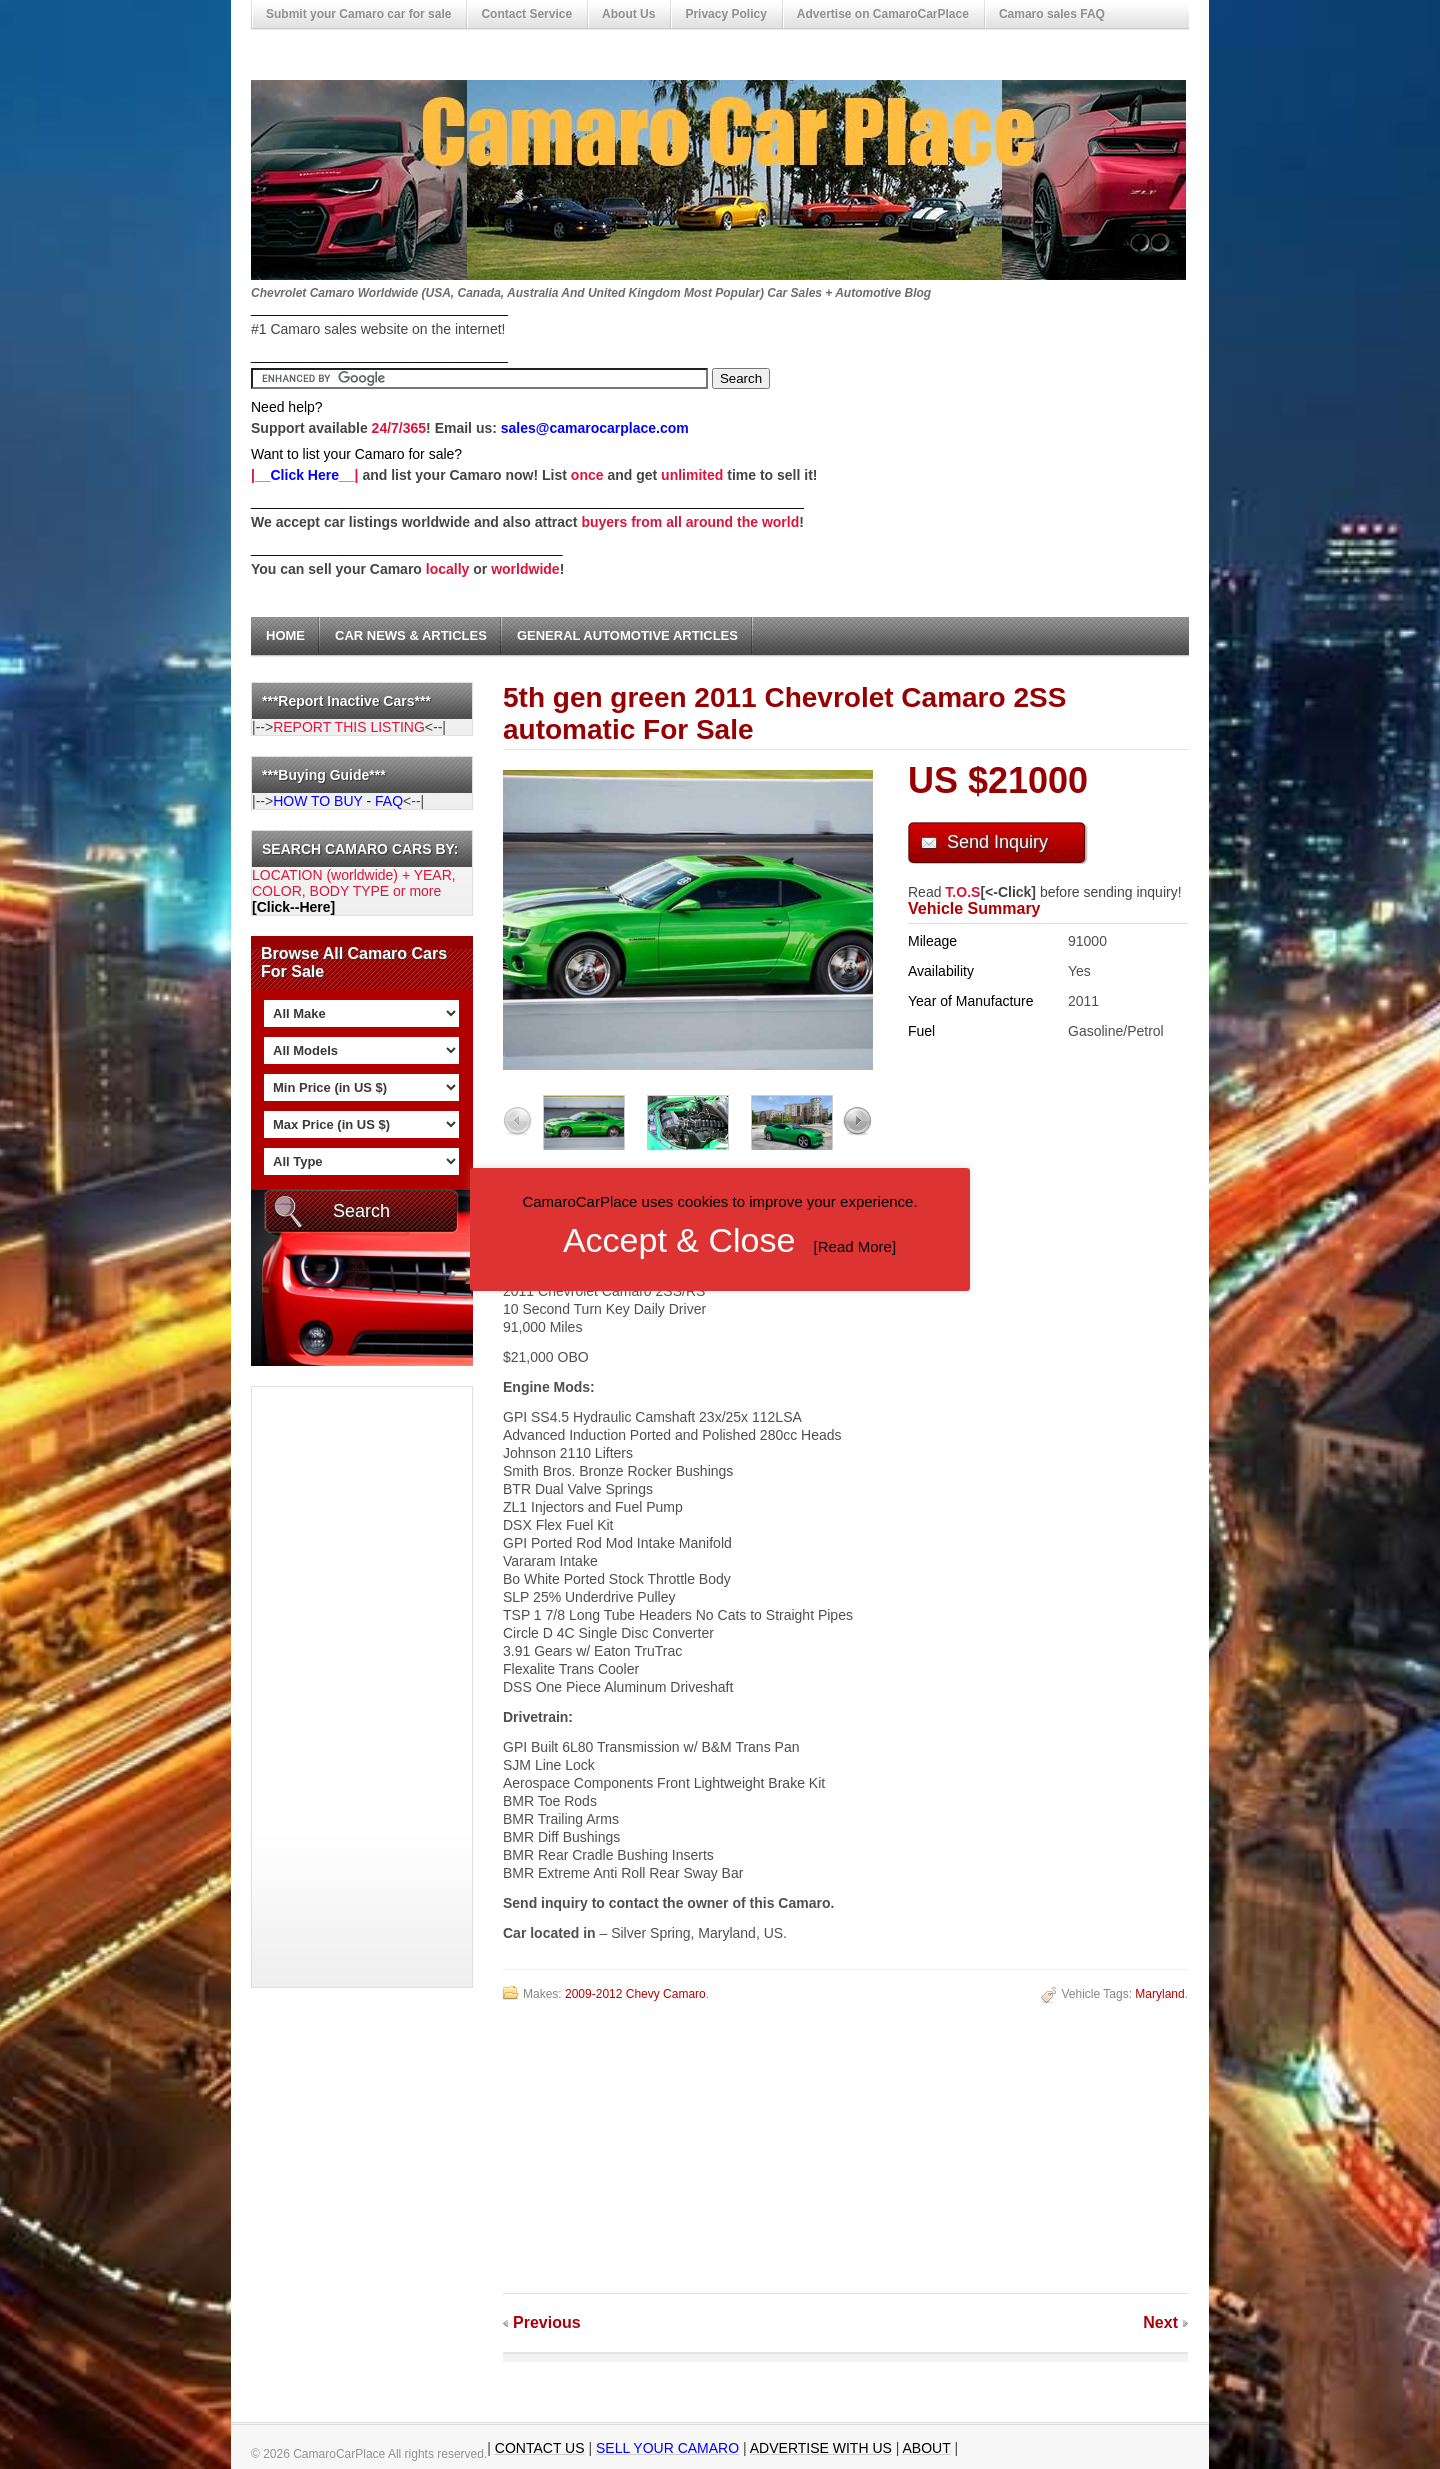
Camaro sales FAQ (1052, 14)
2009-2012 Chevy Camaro (635, 1994)
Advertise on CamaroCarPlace (883, 14)
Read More (855, 1246)
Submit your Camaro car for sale (358, 14)
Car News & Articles (411, 635)
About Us (628, 14)
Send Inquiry (997, 842)
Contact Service (526, 14)
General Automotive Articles (627, 635)
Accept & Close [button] (679, 1240)
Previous (547, 2322)
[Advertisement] (332, 1687)
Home (285, 635)
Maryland (1159, 1994)
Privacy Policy (725, 14)
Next (1160, 2322)
